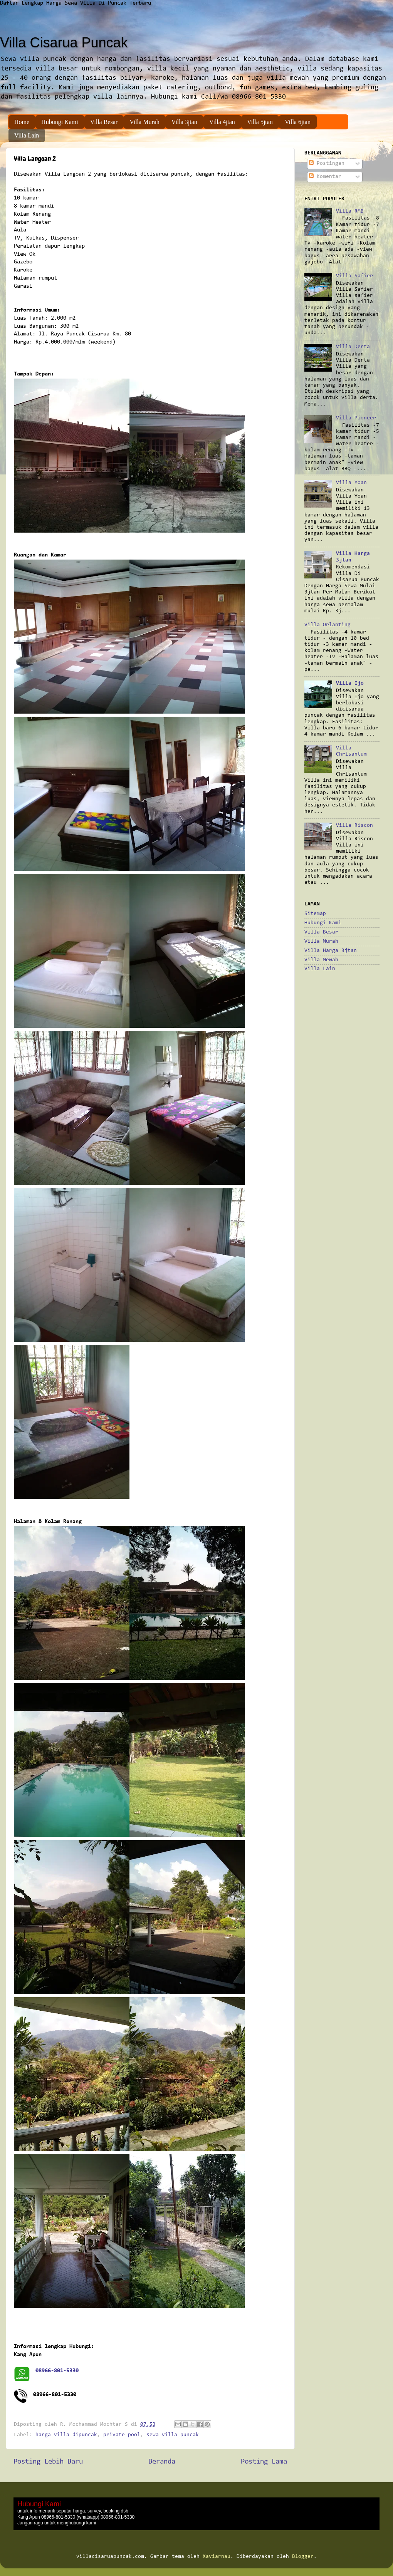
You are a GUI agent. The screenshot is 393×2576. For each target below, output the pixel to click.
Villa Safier (354, 275)
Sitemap (315, 913)
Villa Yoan (351, 482)
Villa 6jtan (298, 122)
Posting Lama (264, 2461)
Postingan (326, 163)
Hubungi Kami (59, 122)
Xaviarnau (216, 2556)
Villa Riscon (354, 825)
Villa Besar (104, 122)
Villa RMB (350, 211)
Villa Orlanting (327, 624)
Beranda (161, 2461)
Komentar (325, 176)
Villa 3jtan (184, 122)
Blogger (303, 2556)
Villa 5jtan (260, 122)
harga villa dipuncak (66, 2434)
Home (21, 122)
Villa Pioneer (356, 418)
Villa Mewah (321, 959)
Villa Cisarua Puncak (64, 42)
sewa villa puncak (172, 2434)
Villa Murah (144, 122)
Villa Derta (353, 346)
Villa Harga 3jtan (330, 950)
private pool (121, 2434)
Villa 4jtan (222, 122)
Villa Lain (26, 135)
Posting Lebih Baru (48, 2461)
